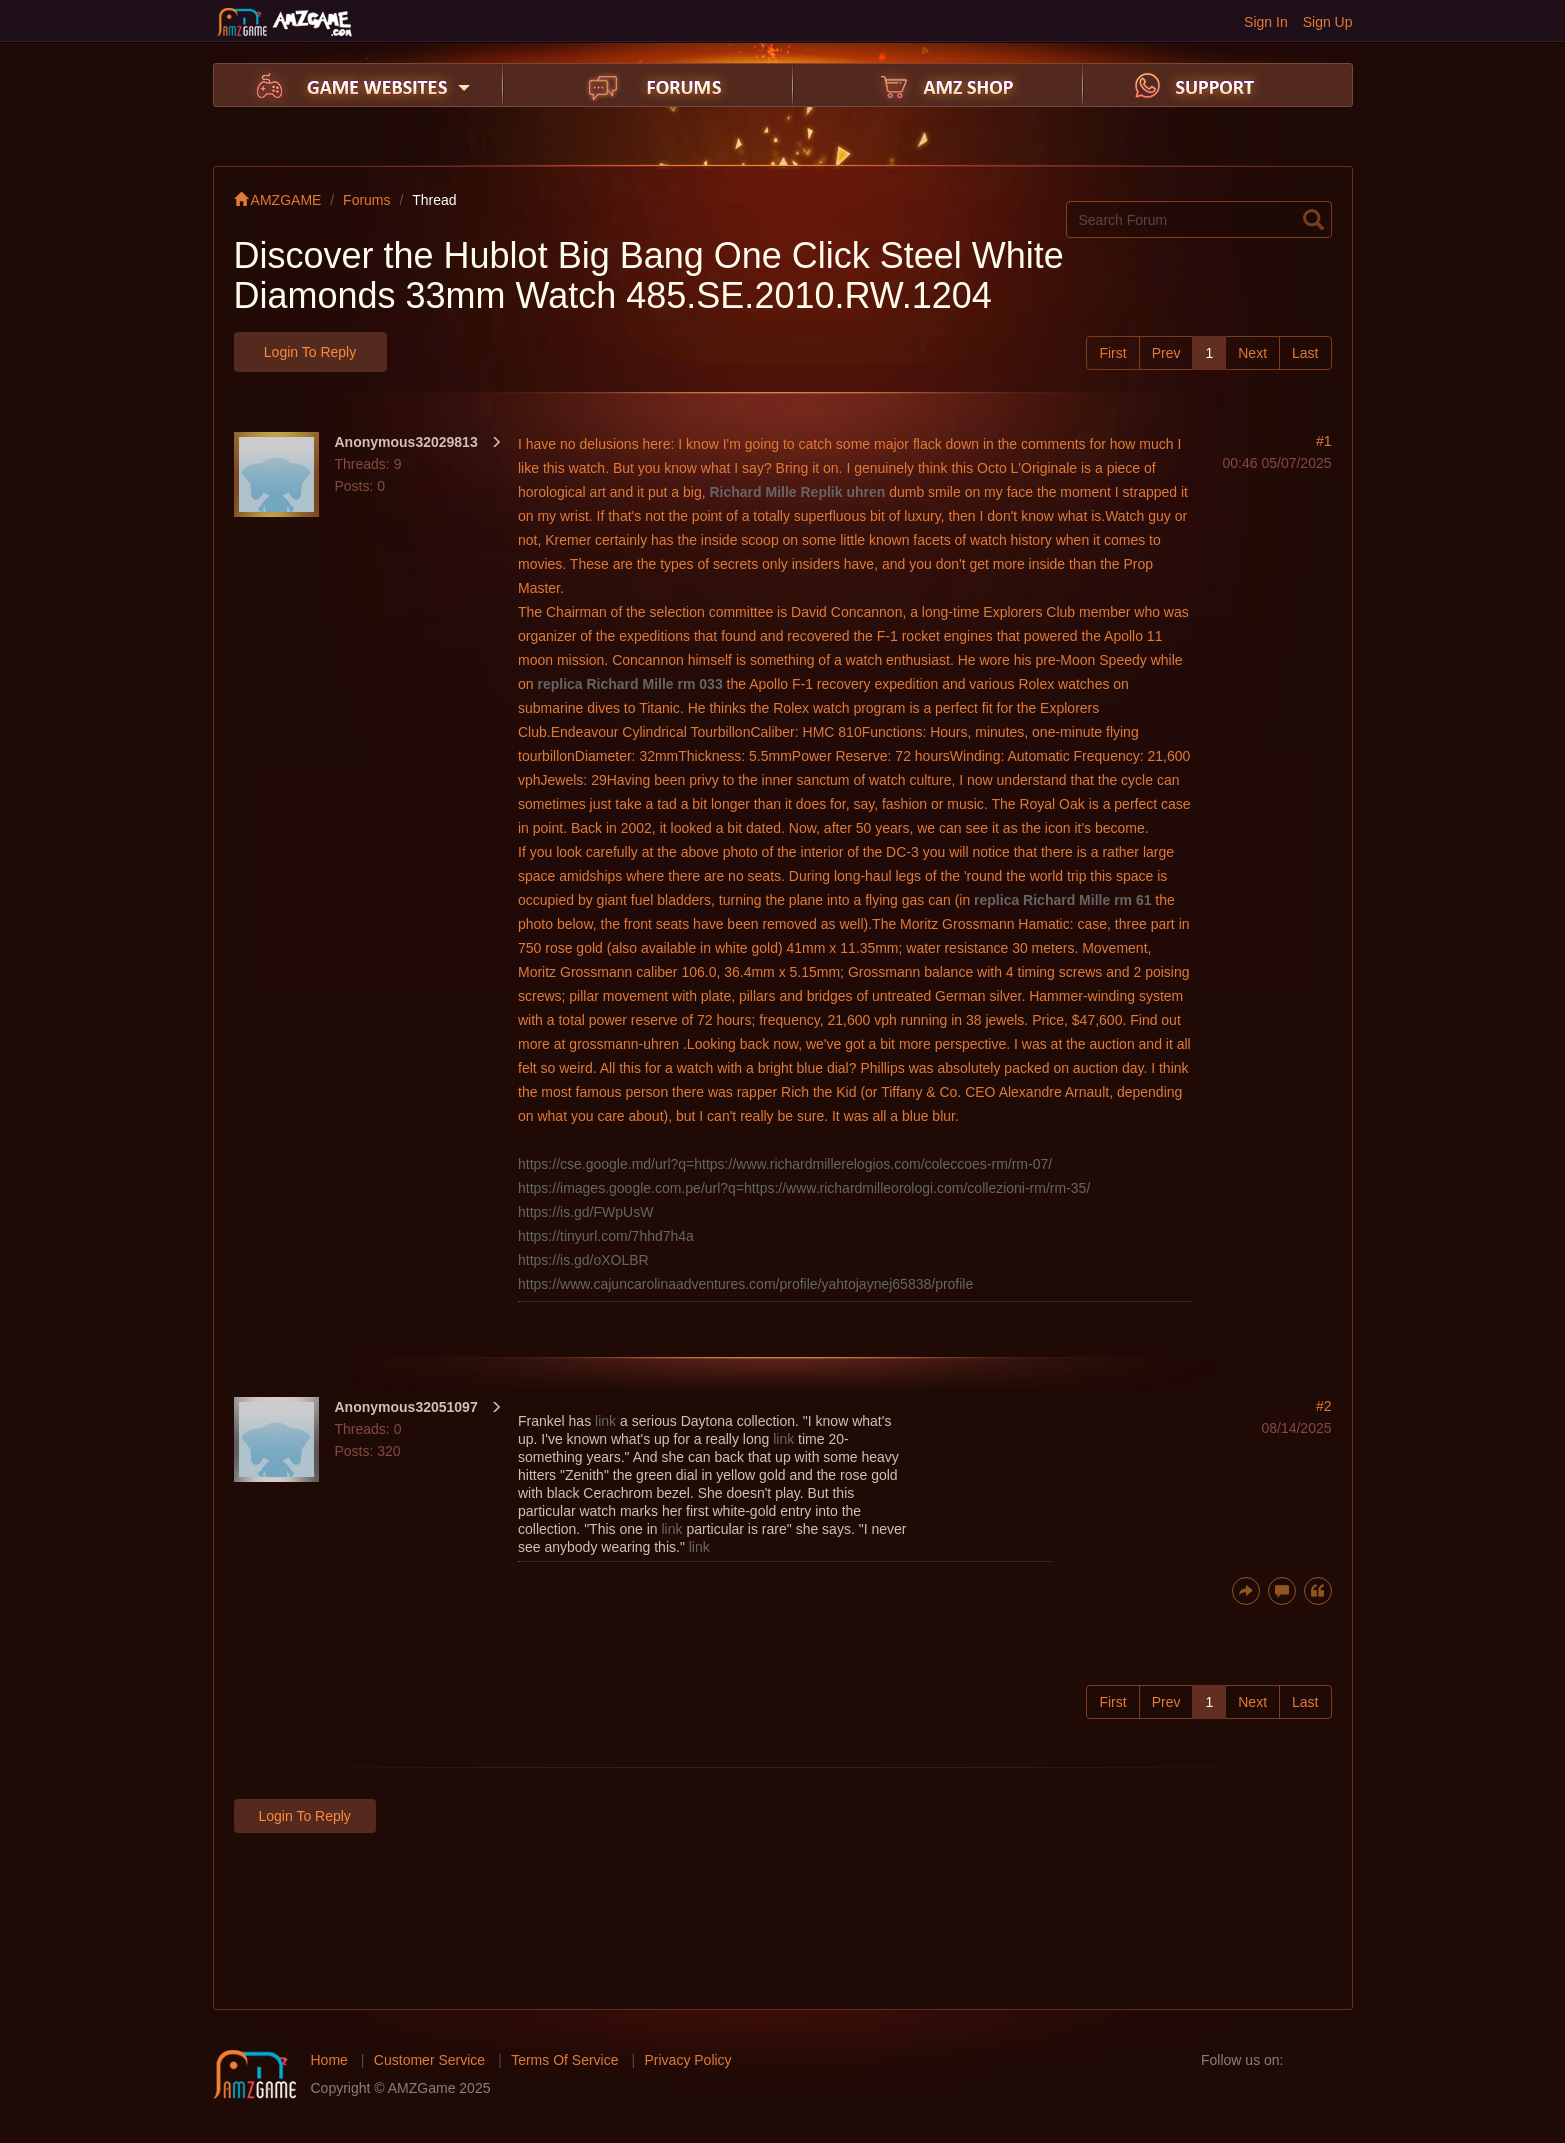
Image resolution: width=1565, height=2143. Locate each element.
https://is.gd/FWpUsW (585, 1212)
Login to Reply (310, 352)
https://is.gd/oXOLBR (583, 1260)
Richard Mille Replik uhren (797, 492)
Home (329, 2060)
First (1112, 353)
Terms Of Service (564, 2060)
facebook (1305, 2060)
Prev (1166, 353)
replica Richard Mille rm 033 (629, 684)
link (605, 1421)
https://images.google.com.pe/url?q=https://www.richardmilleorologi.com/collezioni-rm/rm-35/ (804, 1188)
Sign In (1266, 22)
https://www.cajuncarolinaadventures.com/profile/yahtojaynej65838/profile (745, 1284)
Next (1252, 353)
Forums (366, 200)
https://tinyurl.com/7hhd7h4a (606, 1236)
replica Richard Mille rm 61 (1062, 900)
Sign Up (1328, 22)
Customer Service (429, 2060)
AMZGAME (278, 200)
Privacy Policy (687, 2060)
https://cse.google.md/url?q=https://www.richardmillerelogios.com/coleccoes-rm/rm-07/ (785, 1164)
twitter (1337, 2060)
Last (1305, 353)
